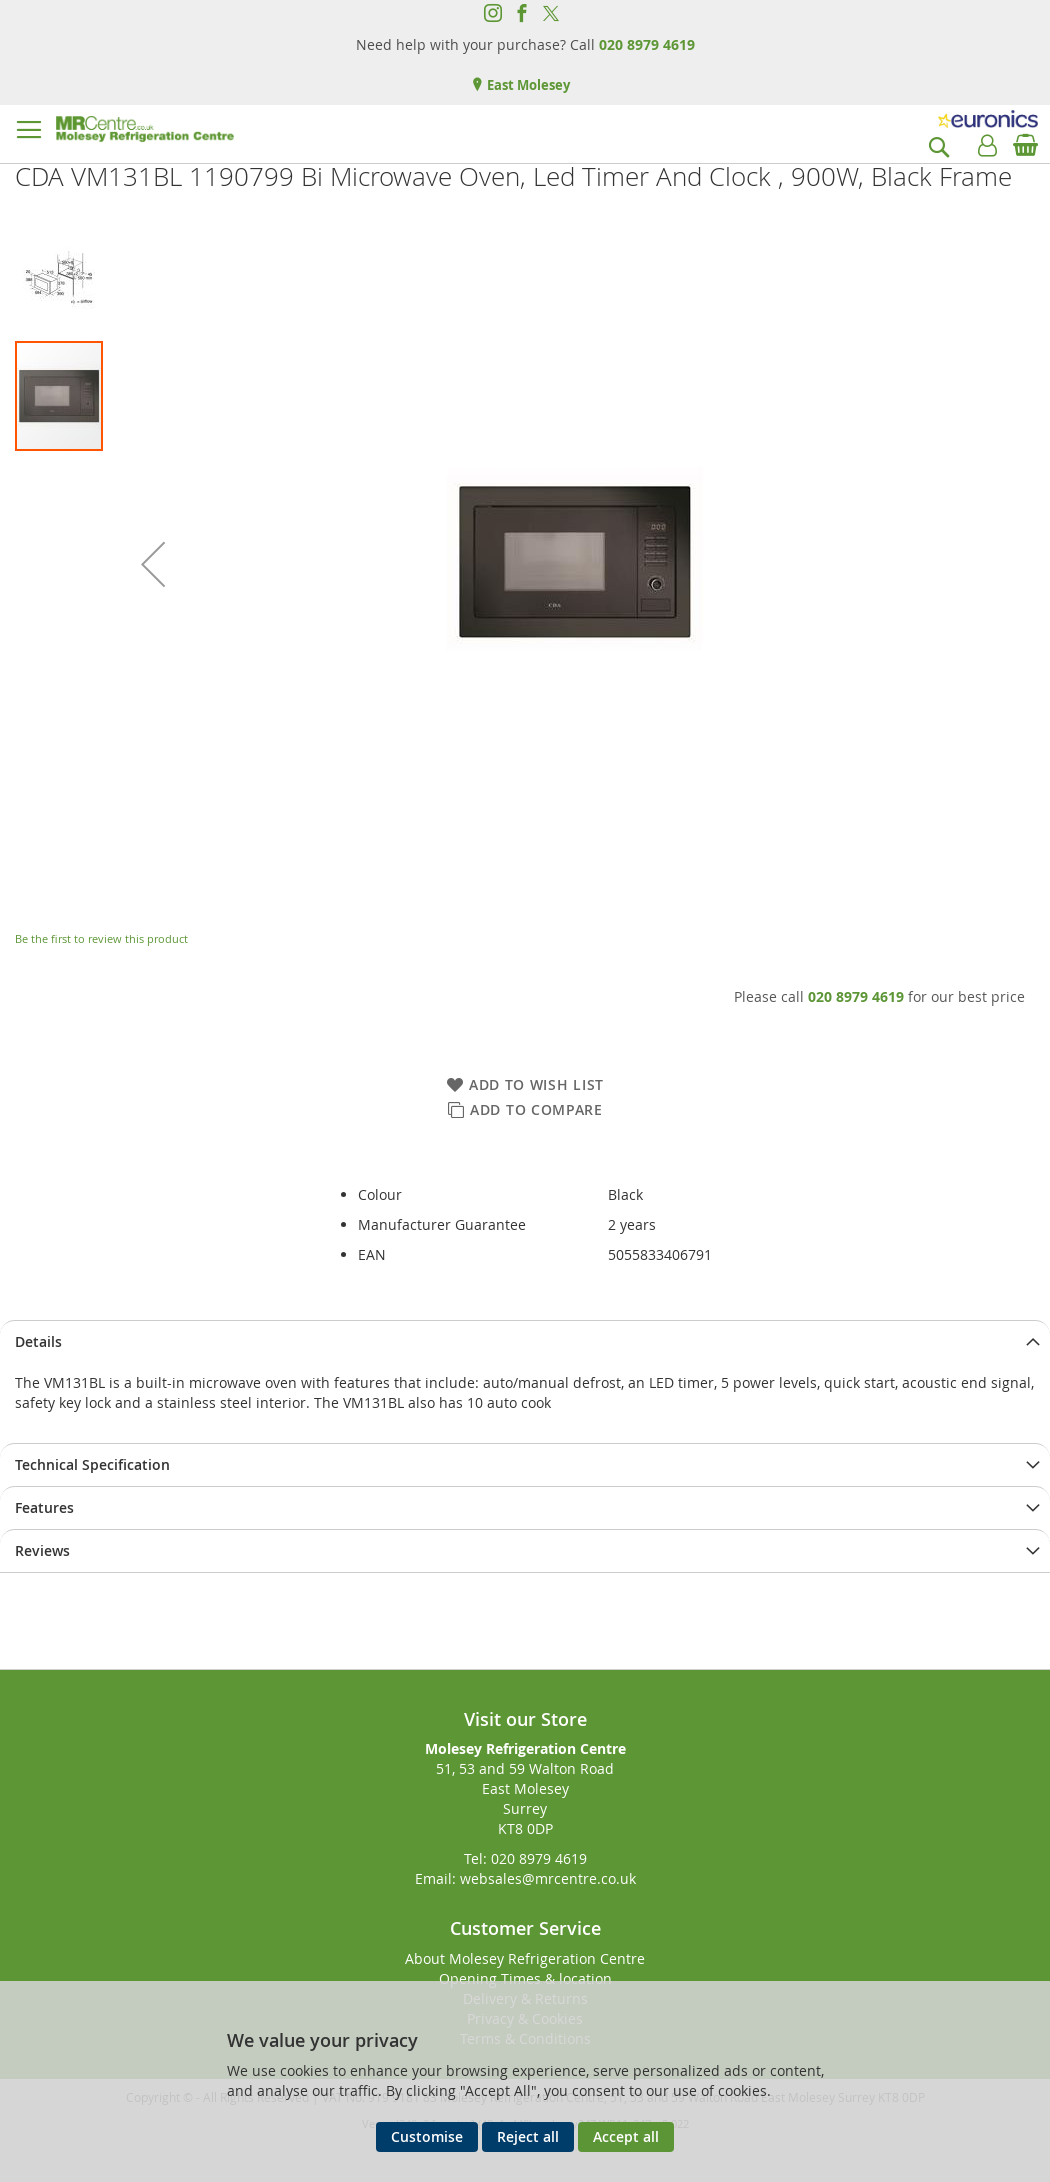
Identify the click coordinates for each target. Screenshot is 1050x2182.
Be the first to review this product (101, 938)
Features (44, 1507)
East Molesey (527, 85)
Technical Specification (92, 1464)
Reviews (42, 1550)
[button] (153, 564)
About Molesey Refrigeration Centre (525, 1958)
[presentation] (525, 1341)
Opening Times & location (525, 1978)
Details (38, 1341)
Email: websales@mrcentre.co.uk (525, 1878)
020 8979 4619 (647, 44)
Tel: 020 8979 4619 (525, 1858)
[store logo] (145, 129)
